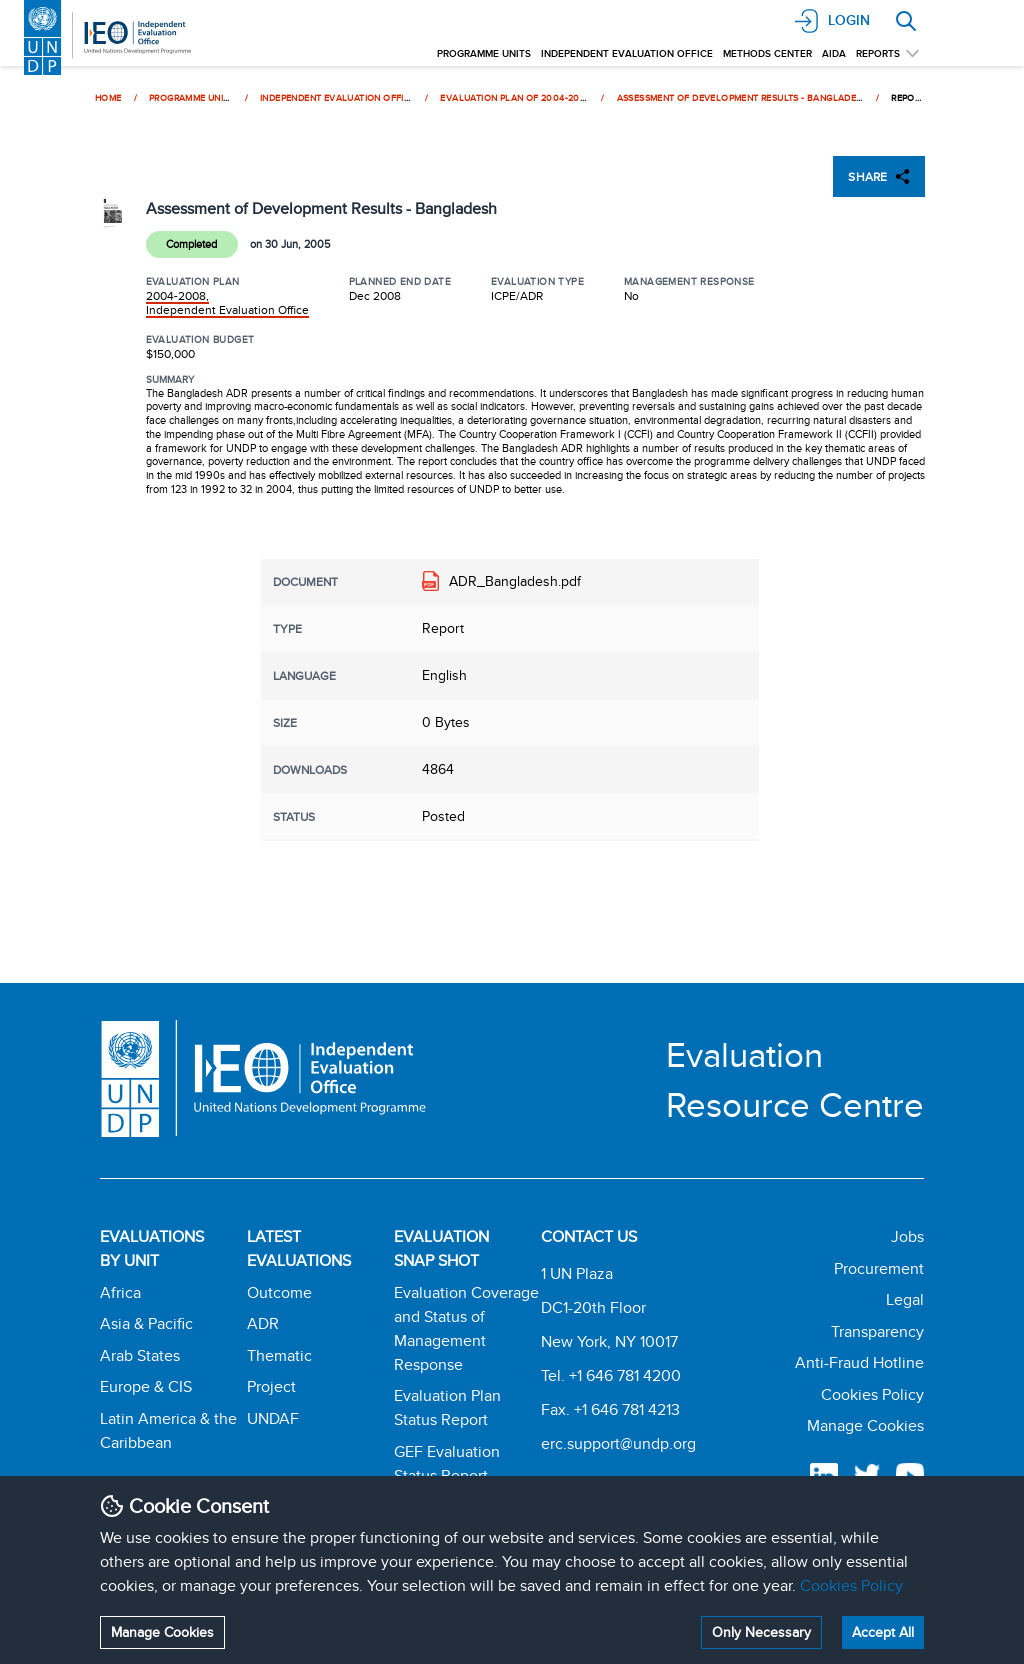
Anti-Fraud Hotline (859, 1362)
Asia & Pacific (146, 1323)
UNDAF (273, 1418)
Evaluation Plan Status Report (447, 1407)
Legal (905, 1299)
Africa (120, 1292)
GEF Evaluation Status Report (447, 1463)
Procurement (879, 1268)
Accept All (883, 1632)
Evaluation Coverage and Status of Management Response (466, 1328)
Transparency (877, 1331)
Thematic (279, 1355)
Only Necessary (761, 1632)
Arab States (140, 1355)
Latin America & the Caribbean (168, 1430)
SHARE (879, 176)
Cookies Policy (851, 1585)
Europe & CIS (146, 1386)
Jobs (907, 1236)
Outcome (279, 1292)
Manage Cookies (162, 1632)
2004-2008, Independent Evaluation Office (227, 302)
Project (271, 1386)
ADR (263, 1323)
